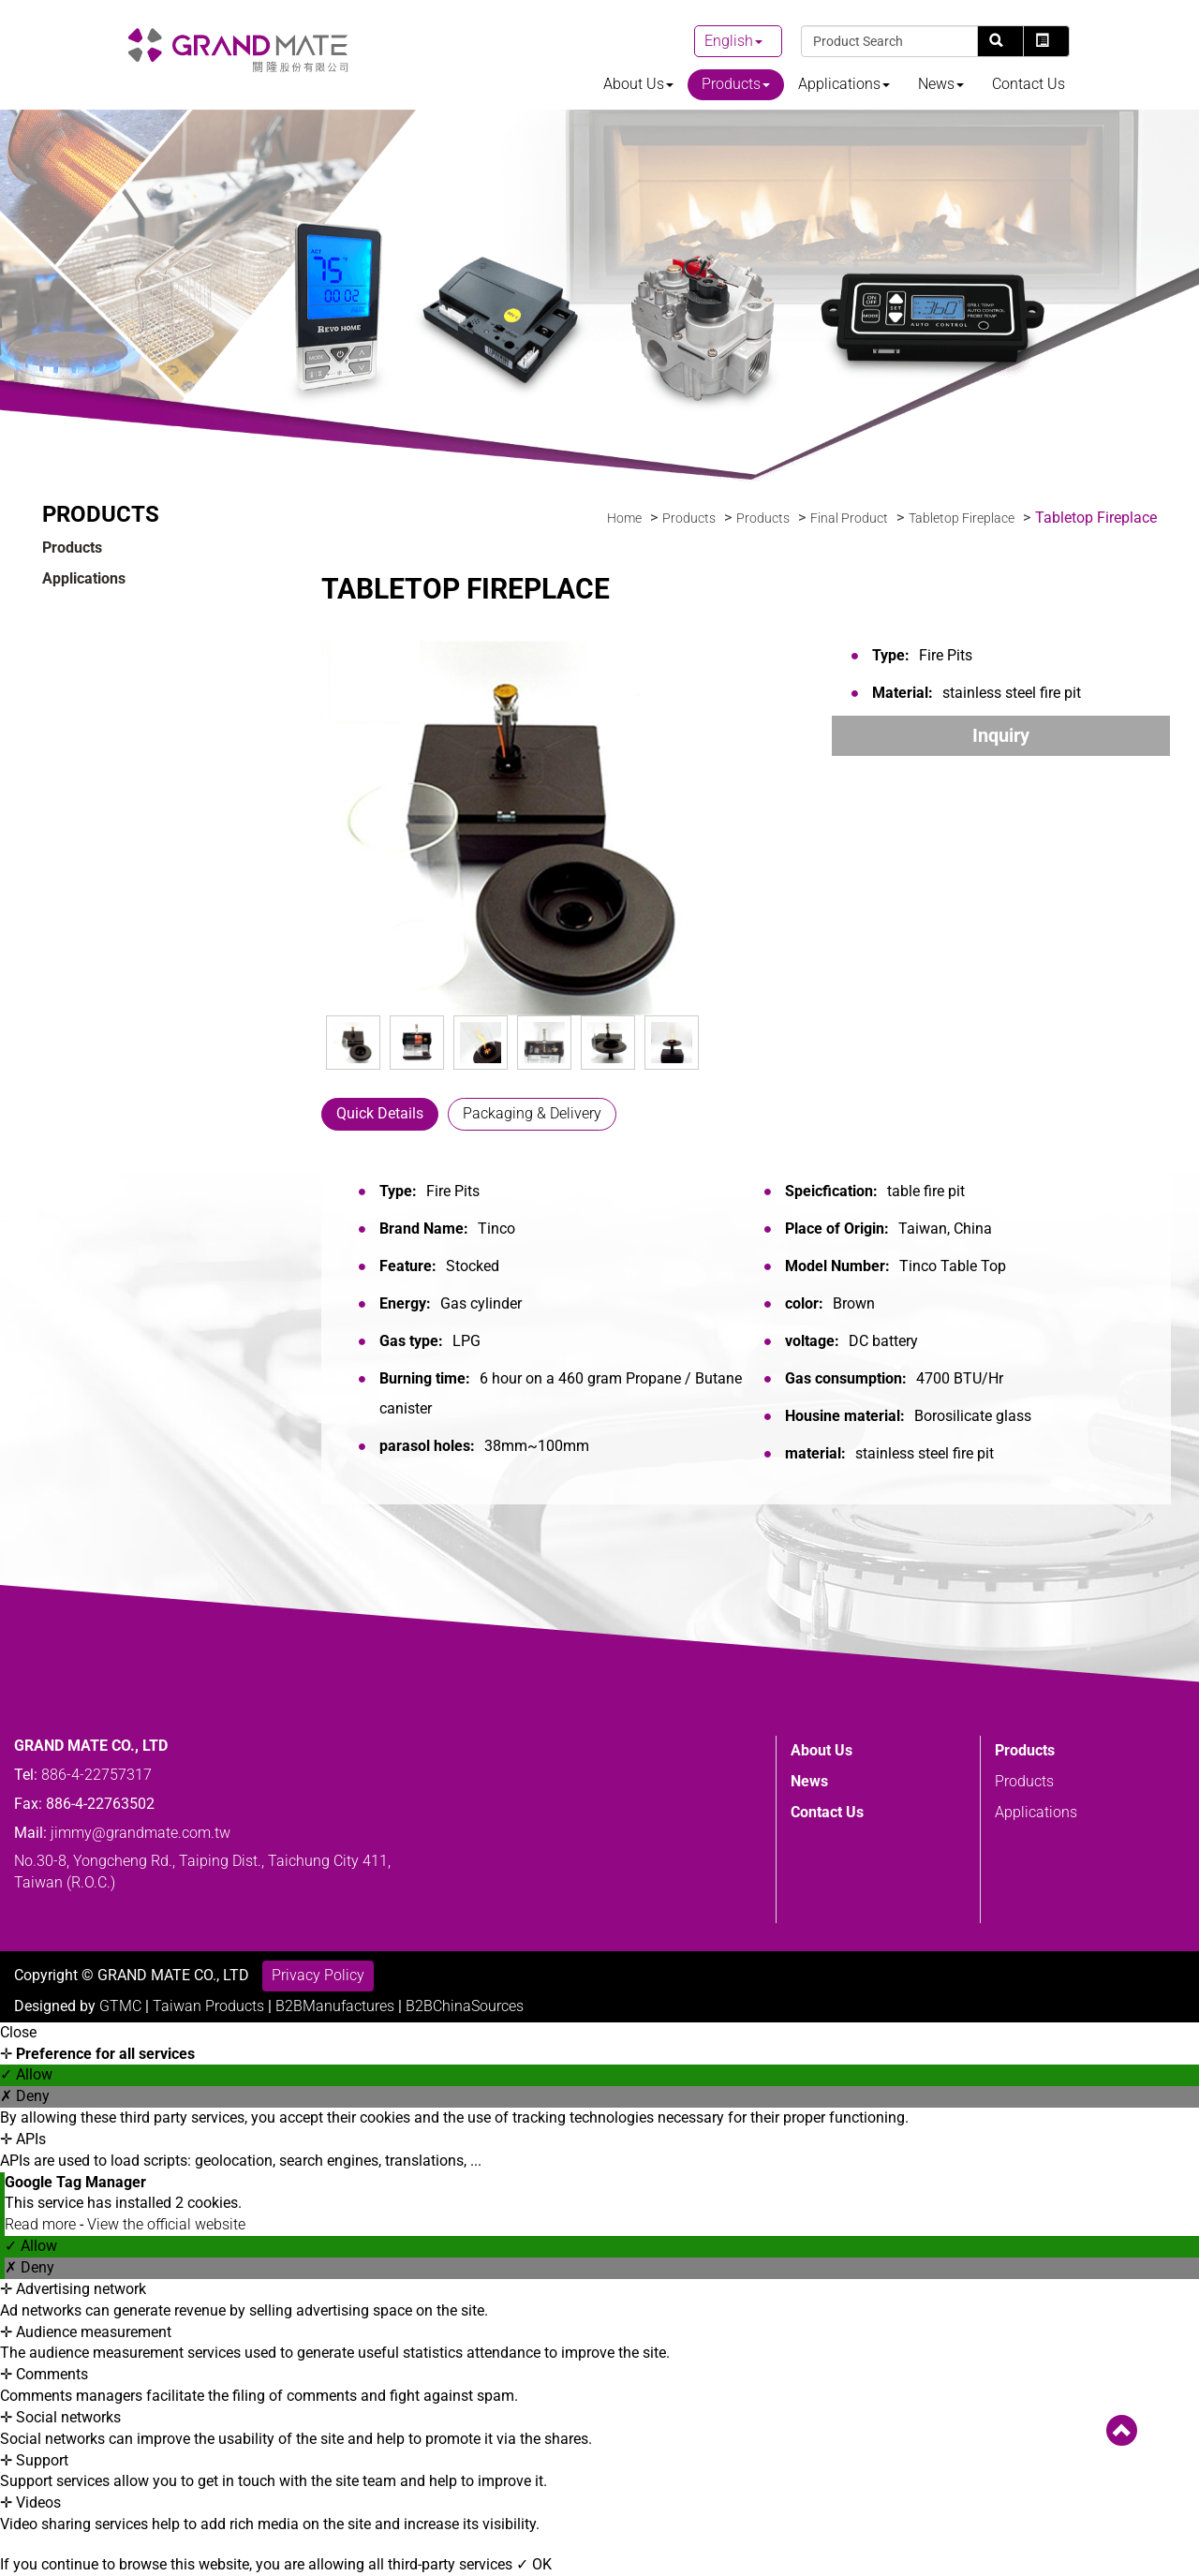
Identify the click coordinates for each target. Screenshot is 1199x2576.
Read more (42, 2224)
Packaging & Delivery (532, 1113)
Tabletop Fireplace (961, 518)
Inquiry (1000, 735)
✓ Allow (26, 2074)
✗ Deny (25, 2096)
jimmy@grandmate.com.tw (140, 1873)
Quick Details (379, 1113)
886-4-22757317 (96, 1815)
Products (736, 84)
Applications (844, 84)
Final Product (849, 518)
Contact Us (1028, 84)
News (941, 84)
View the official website (166, 2224)
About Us (638, 84)
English (728, 41)
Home (624, 518)
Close (18, 2032)
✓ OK (534, 2564)
